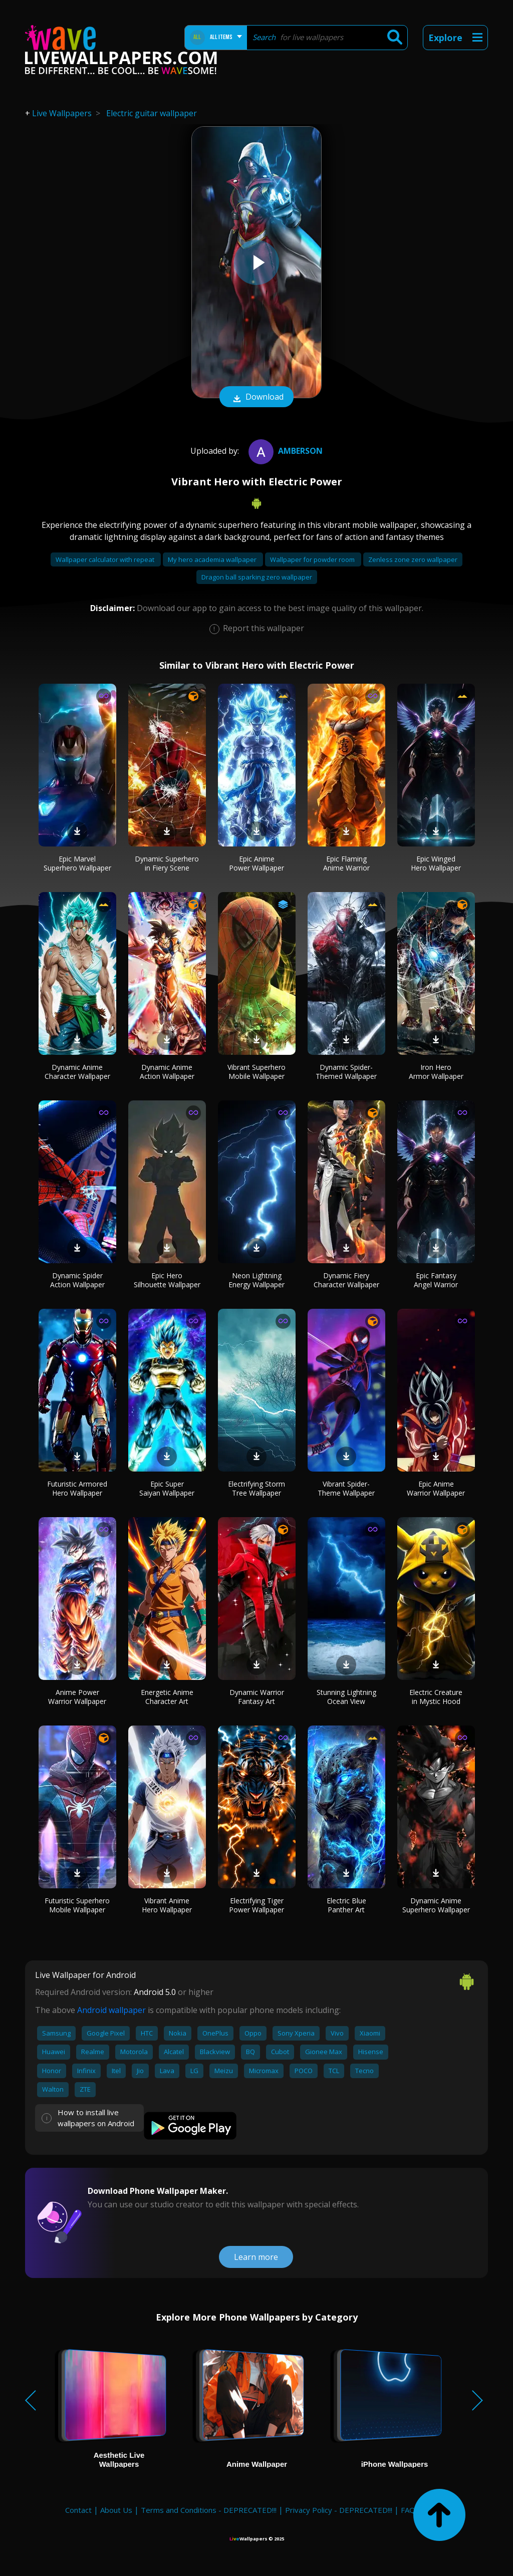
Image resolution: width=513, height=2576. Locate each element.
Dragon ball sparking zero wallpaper (256, 577)
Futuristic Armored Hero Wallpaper (77, 1488)
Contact (78, 2510)
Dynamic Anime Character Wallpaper (77, 1071)
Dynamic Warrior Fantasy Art (256, 1696)
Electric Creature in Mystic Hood (435, 1696)
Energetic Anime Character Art (167, 1696)
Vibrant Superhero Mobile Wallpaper (256, 1071)
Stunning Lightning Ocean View (346, 1696)
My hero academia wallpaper (213, 559)
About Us (116, 2510)
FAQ (408, 2510)
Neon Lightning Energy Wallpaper (256, 1280)
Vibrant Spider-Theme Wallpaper (346, 1488)
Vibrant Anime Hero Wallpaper (167, 1905)
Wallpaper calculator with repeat (106, 559)
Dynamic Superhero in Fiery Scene (167, 863)
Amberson (284, 450)
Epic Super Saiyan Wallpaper (166, 1488)
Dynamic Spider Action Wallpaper (77, 1280)
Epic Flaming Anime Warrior (346, 863)
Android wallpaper (111, 2010)
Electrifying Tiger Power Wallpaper (256, 1905)
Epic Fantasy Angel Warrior (436, 1280)
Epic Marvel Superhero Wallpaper (77, 863)
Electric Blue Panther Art (346, 1905)
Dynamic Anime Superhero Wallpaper (436, 1905)
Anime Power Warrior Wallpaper (77, 1696)
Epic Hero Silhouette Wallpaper (167, 1280)
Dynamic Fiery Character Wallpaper (346, 1280)
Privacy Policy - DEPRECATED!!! (338, 2510)
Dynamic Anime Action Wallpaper (167, 1071)
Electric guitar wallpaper (151, 113)
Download (256, 397)
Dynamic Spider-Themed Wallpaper (346, 1071)
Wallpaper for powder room (313, 559)
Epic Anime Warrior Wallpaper (436, 1488)
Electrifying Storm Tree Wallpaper (256, 1488)
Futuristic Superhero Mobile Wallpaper (77, 1905)
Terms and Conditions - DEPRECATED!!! (209, 2510)
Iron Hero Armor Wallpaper (436, 1071)
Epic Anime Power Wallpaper (256, 863)
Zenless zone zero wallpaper (412, 559)
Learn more (256, 2256)
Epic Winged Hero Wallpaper (436, 863)
